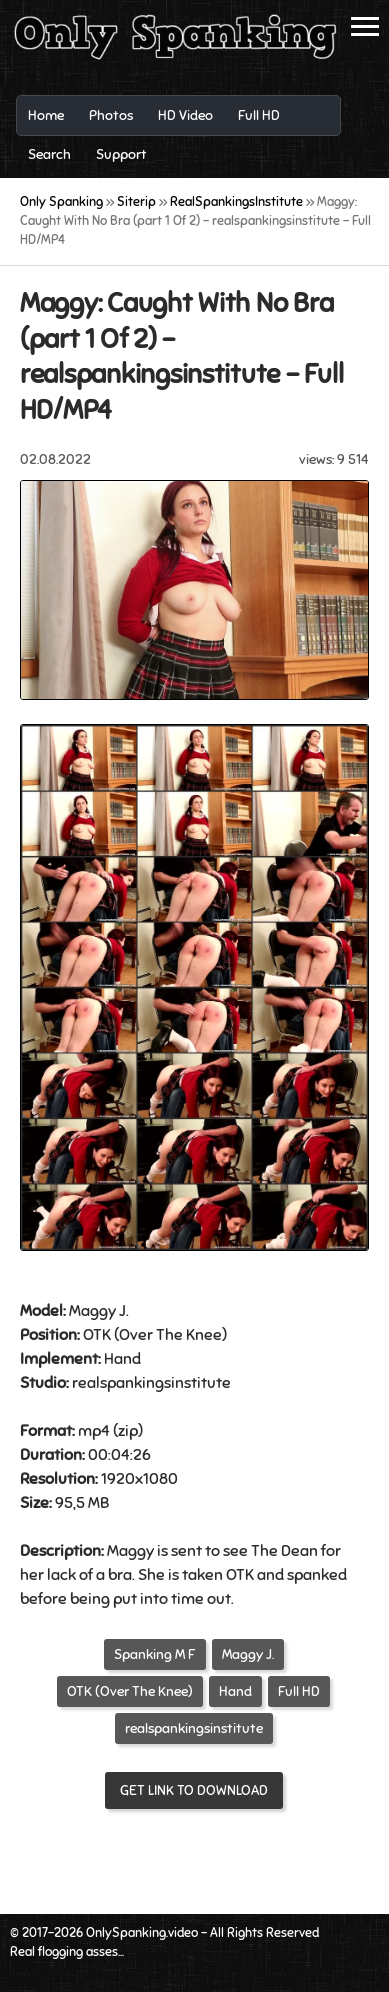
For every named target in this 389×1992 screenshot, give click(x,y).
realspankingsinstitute (194, 1728)
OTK (97, 1335)
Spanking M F (155, 1654)
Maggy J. (248, 1654)
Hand (122, 1359)
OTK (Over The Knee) (130, 1691)
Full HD (299, 1691)
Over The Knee (170, 1335)
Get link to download (194, 1790)
